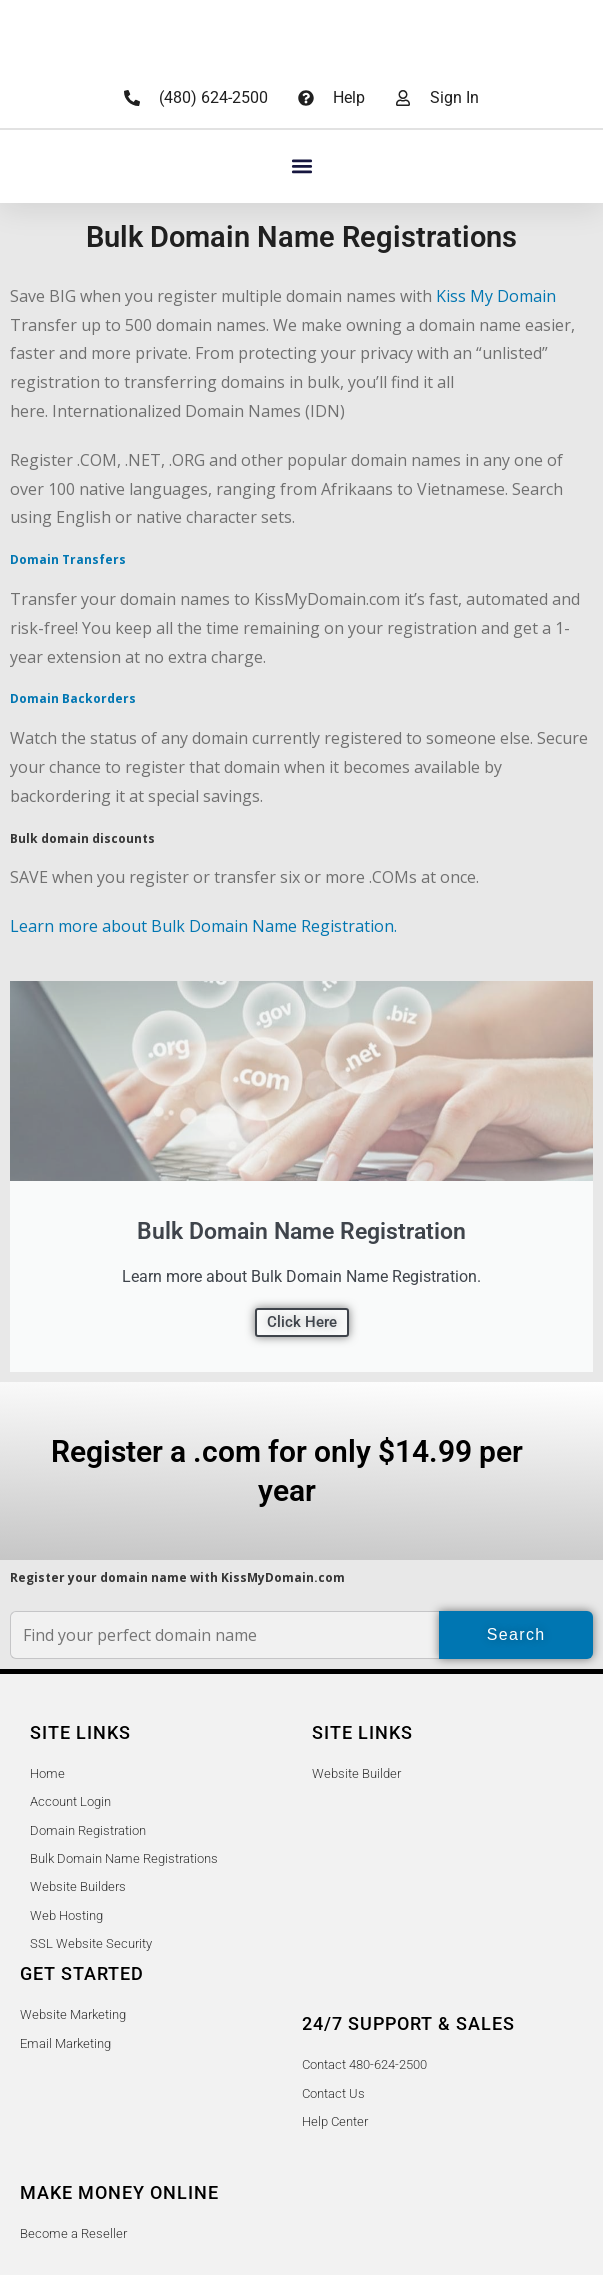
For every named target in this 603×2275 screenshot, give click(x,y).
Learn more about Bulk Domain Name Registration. (203, 926)
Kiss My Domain (496, 296)
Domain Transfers (68, 559)
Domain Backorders (73, 698)
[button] (301, 166)
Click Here (302, 1322)
